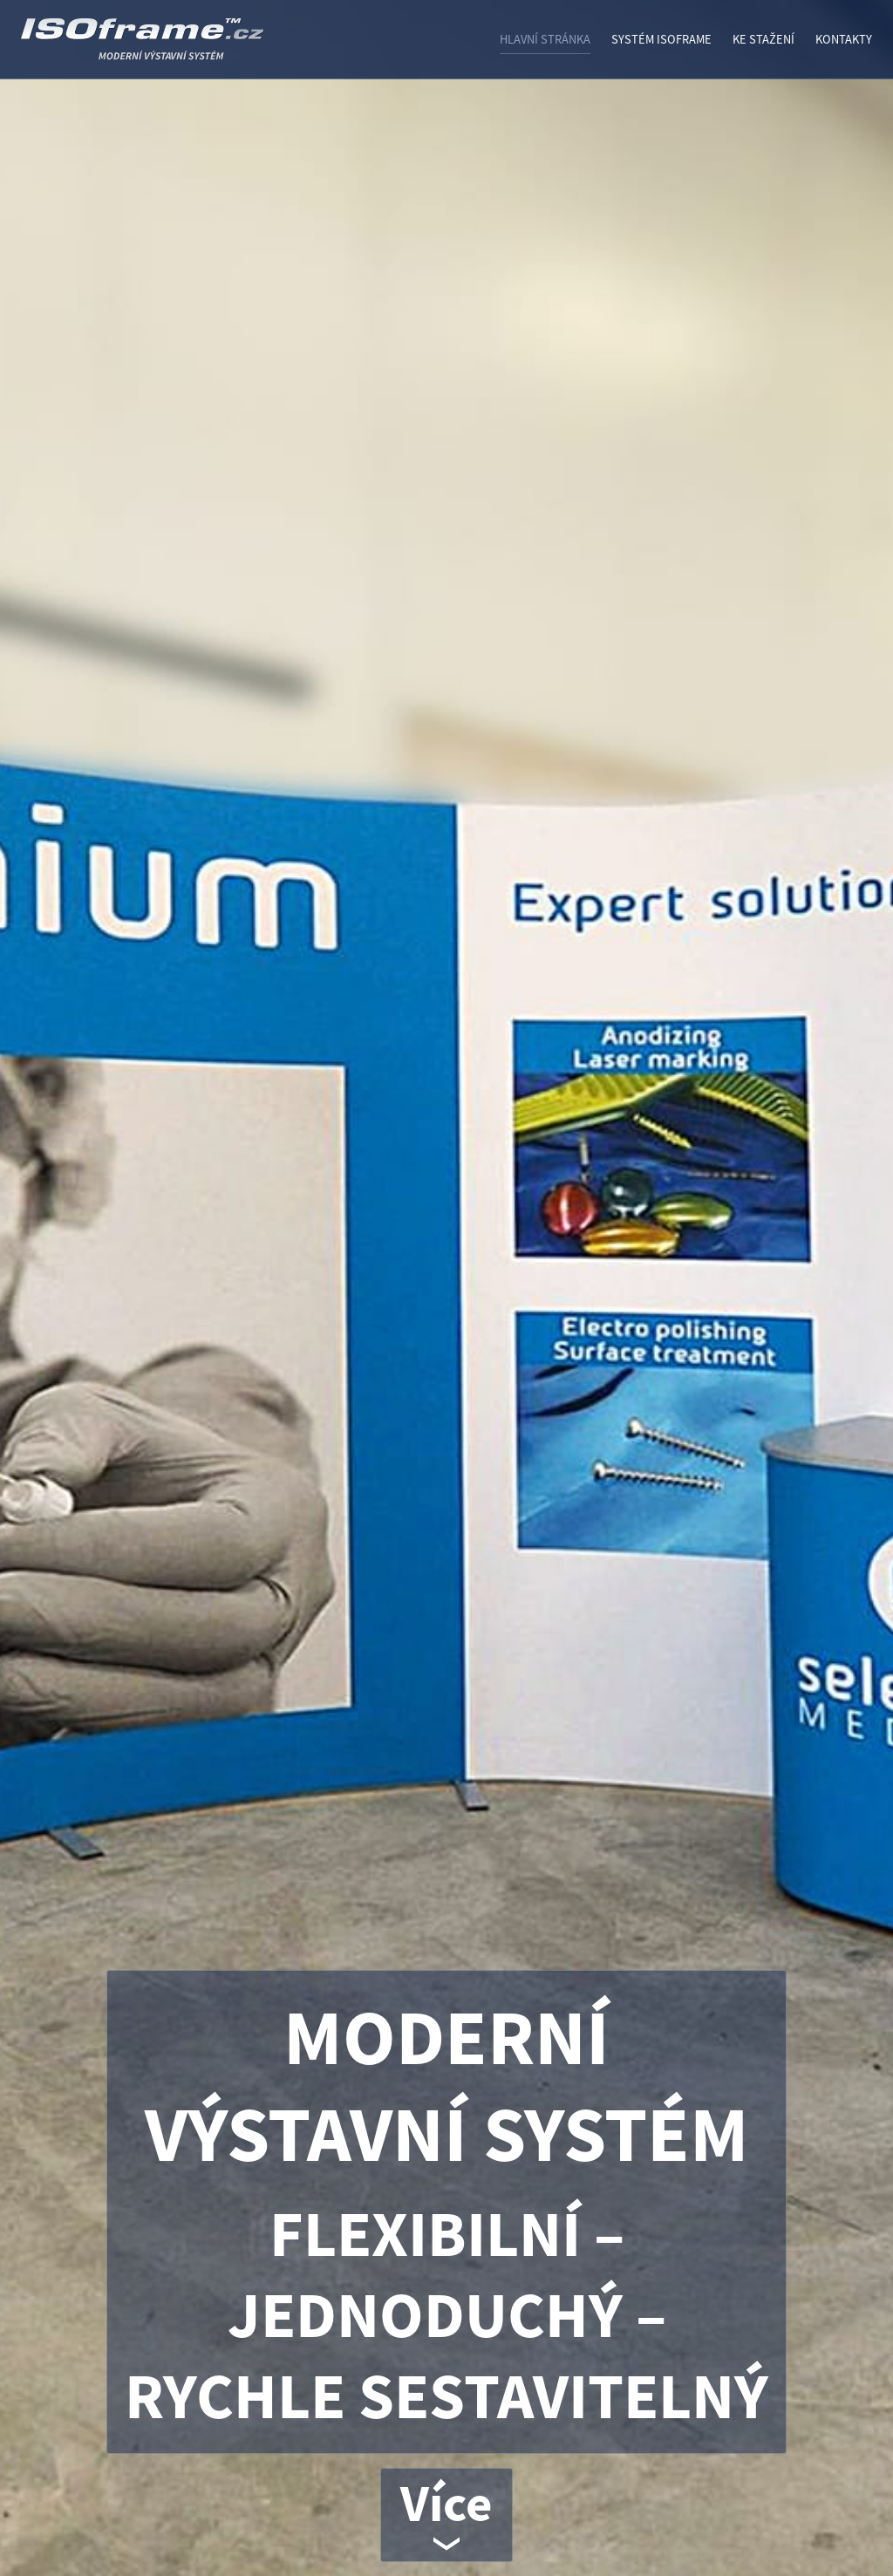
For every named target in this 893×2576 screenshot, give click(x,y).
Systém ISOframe (661, 39)
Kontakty (843, 39)
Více (446, 2502)
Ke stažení (763, 39)
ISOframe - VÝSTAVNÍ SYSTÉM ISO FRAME (186, 46)
